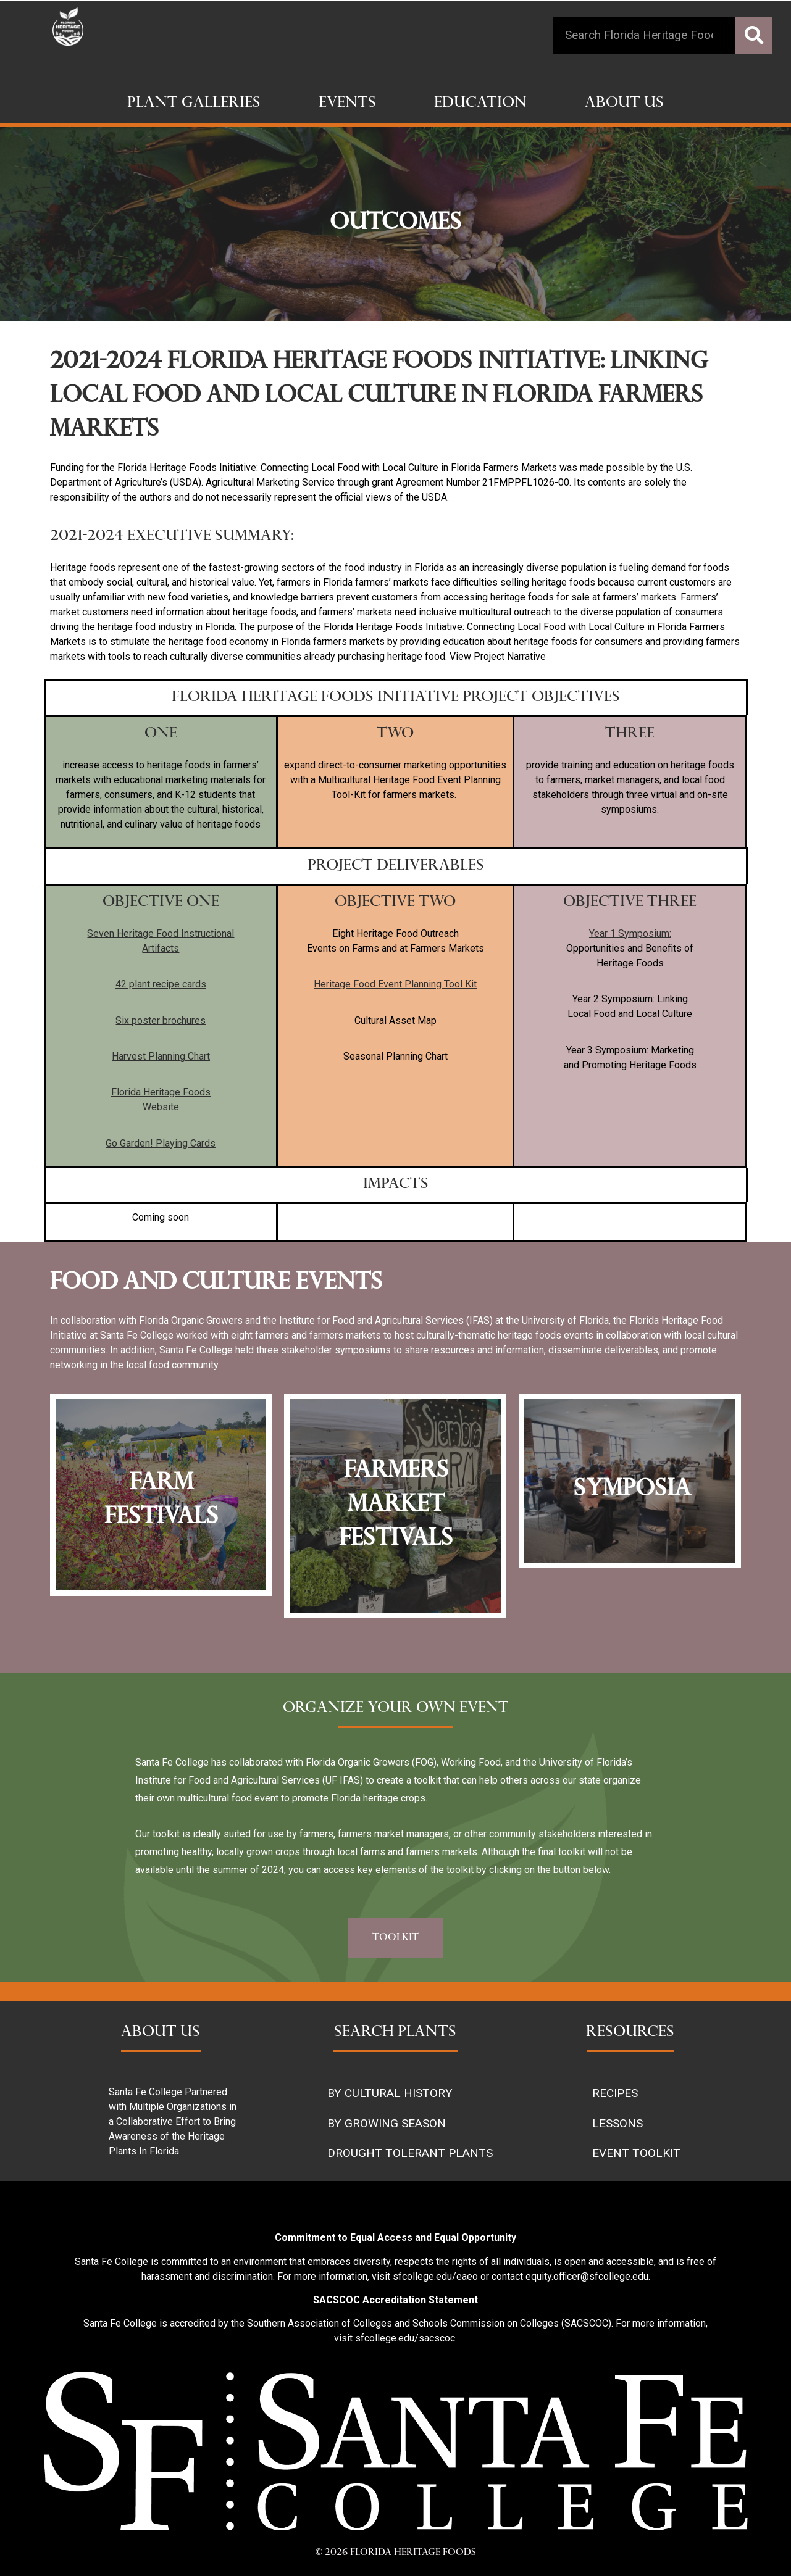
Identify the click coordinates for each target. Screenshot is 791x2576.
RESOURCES (630, 2032)
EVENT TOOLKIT (636, 2153)
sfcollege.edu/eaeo (435, 2276)
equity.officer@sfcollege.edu (586, 2276)
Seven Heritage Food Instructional (160, 933)
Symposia (632, 1490)
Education (480, 103)
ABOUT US (160, 2032)
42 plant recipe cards (160, 984)
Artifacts (160, 948)
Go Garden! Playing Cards (161, 1143)
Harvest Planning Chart (161, 1056)
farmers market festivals (396, 1505)
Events (347, 103)
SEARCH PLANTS (395, 2032)
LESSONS (617, 2123)
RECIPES (615, 2093)
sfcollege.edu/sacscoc (405, 2338)
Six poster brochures (160, 1020)
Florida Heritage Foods (161, 1092)
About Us (624, 103)
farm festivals (161, 1501)
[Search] (753, 35)
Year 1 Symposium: (630, 933)
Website (161, 1107)
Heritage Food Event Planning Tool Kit (395, 984)
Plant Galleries (194, 103)
